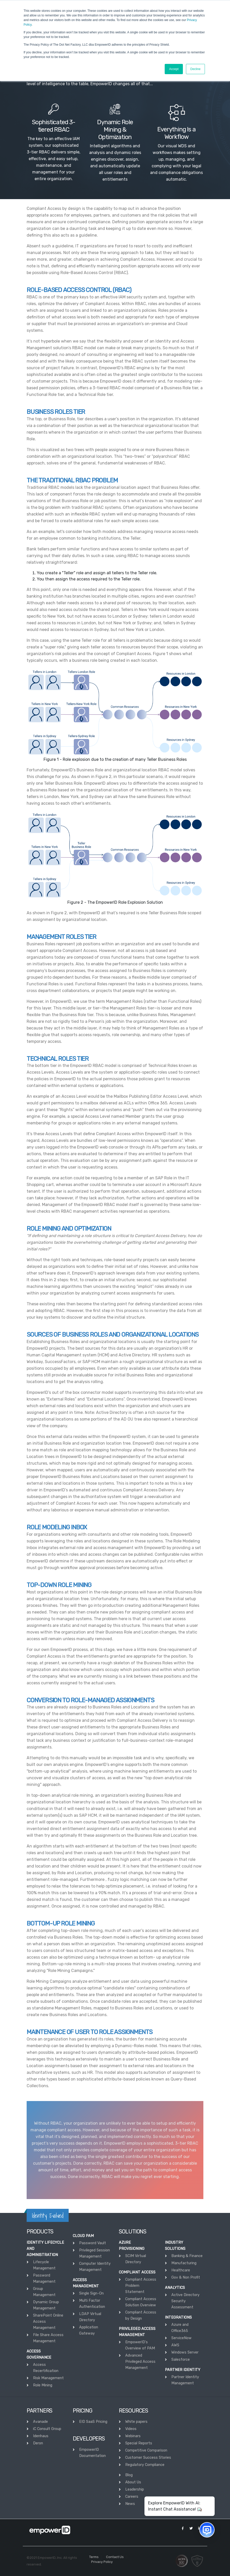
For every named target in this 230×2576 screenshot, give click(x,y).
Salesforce (180, 2359)
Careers (131, 2496)
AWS (175, 2345)
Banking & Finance (187, 2256)
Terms (94, 2557)
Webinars (133, 2436)
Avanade (40, 2421)
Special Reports (138, 2443)
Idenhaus (40, 2436)
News (130, 2504)
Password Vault (92, 2243)
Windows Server (184, 2352)
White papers (136, 2421)
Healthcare (180, 2270)
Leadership (134, 2489)
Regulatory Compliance (144, 2465)
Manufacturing (183, 2263)
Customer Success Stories (148, 2457)
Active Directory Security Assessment (185, 2301)
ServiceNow (181, 2338)
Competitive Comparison (146, 2450)
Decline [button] (195, 69)
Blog (129, 2475)
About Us (133, 2482)
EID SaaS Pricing (93, 2421)
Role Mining (42, 2385)
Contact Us (115, 2557)
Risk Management (48, 2378)
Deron (38, 2443)
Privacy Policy (102, 2562)
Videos (131, 2429)
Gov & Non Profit (185, 2277)
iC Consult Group (47, 2429)
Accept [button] (174, 69)
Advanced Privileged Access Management (140, 2361)
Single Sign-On (91, 2293)
